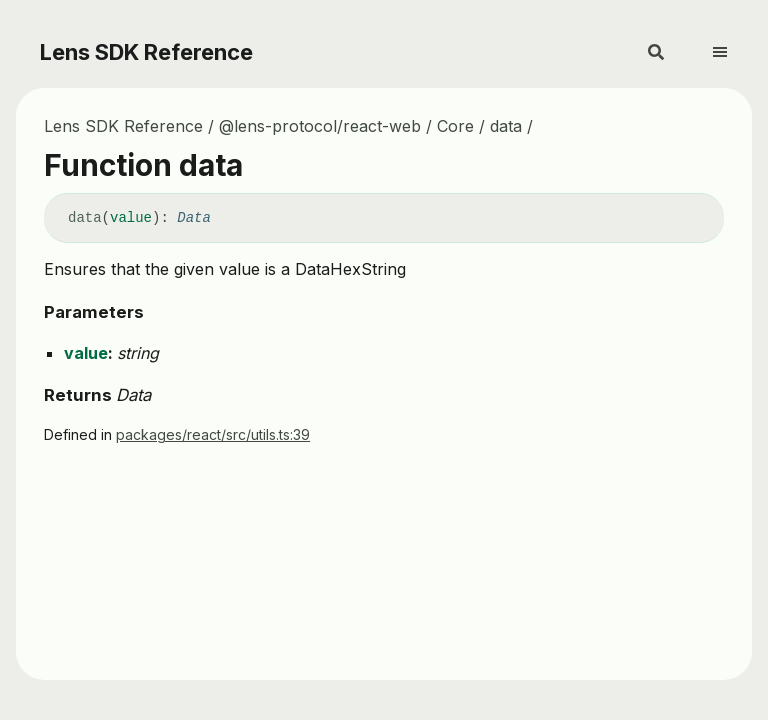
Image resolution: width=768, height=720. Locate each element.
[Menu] (732, 44)
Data (194, 218)
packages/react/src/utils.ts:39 (213, 434)
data (506, 126)
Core (455, 126)
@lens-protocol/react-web (320, 126)
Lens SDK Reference (146, 52)
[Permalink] (226, 219)
